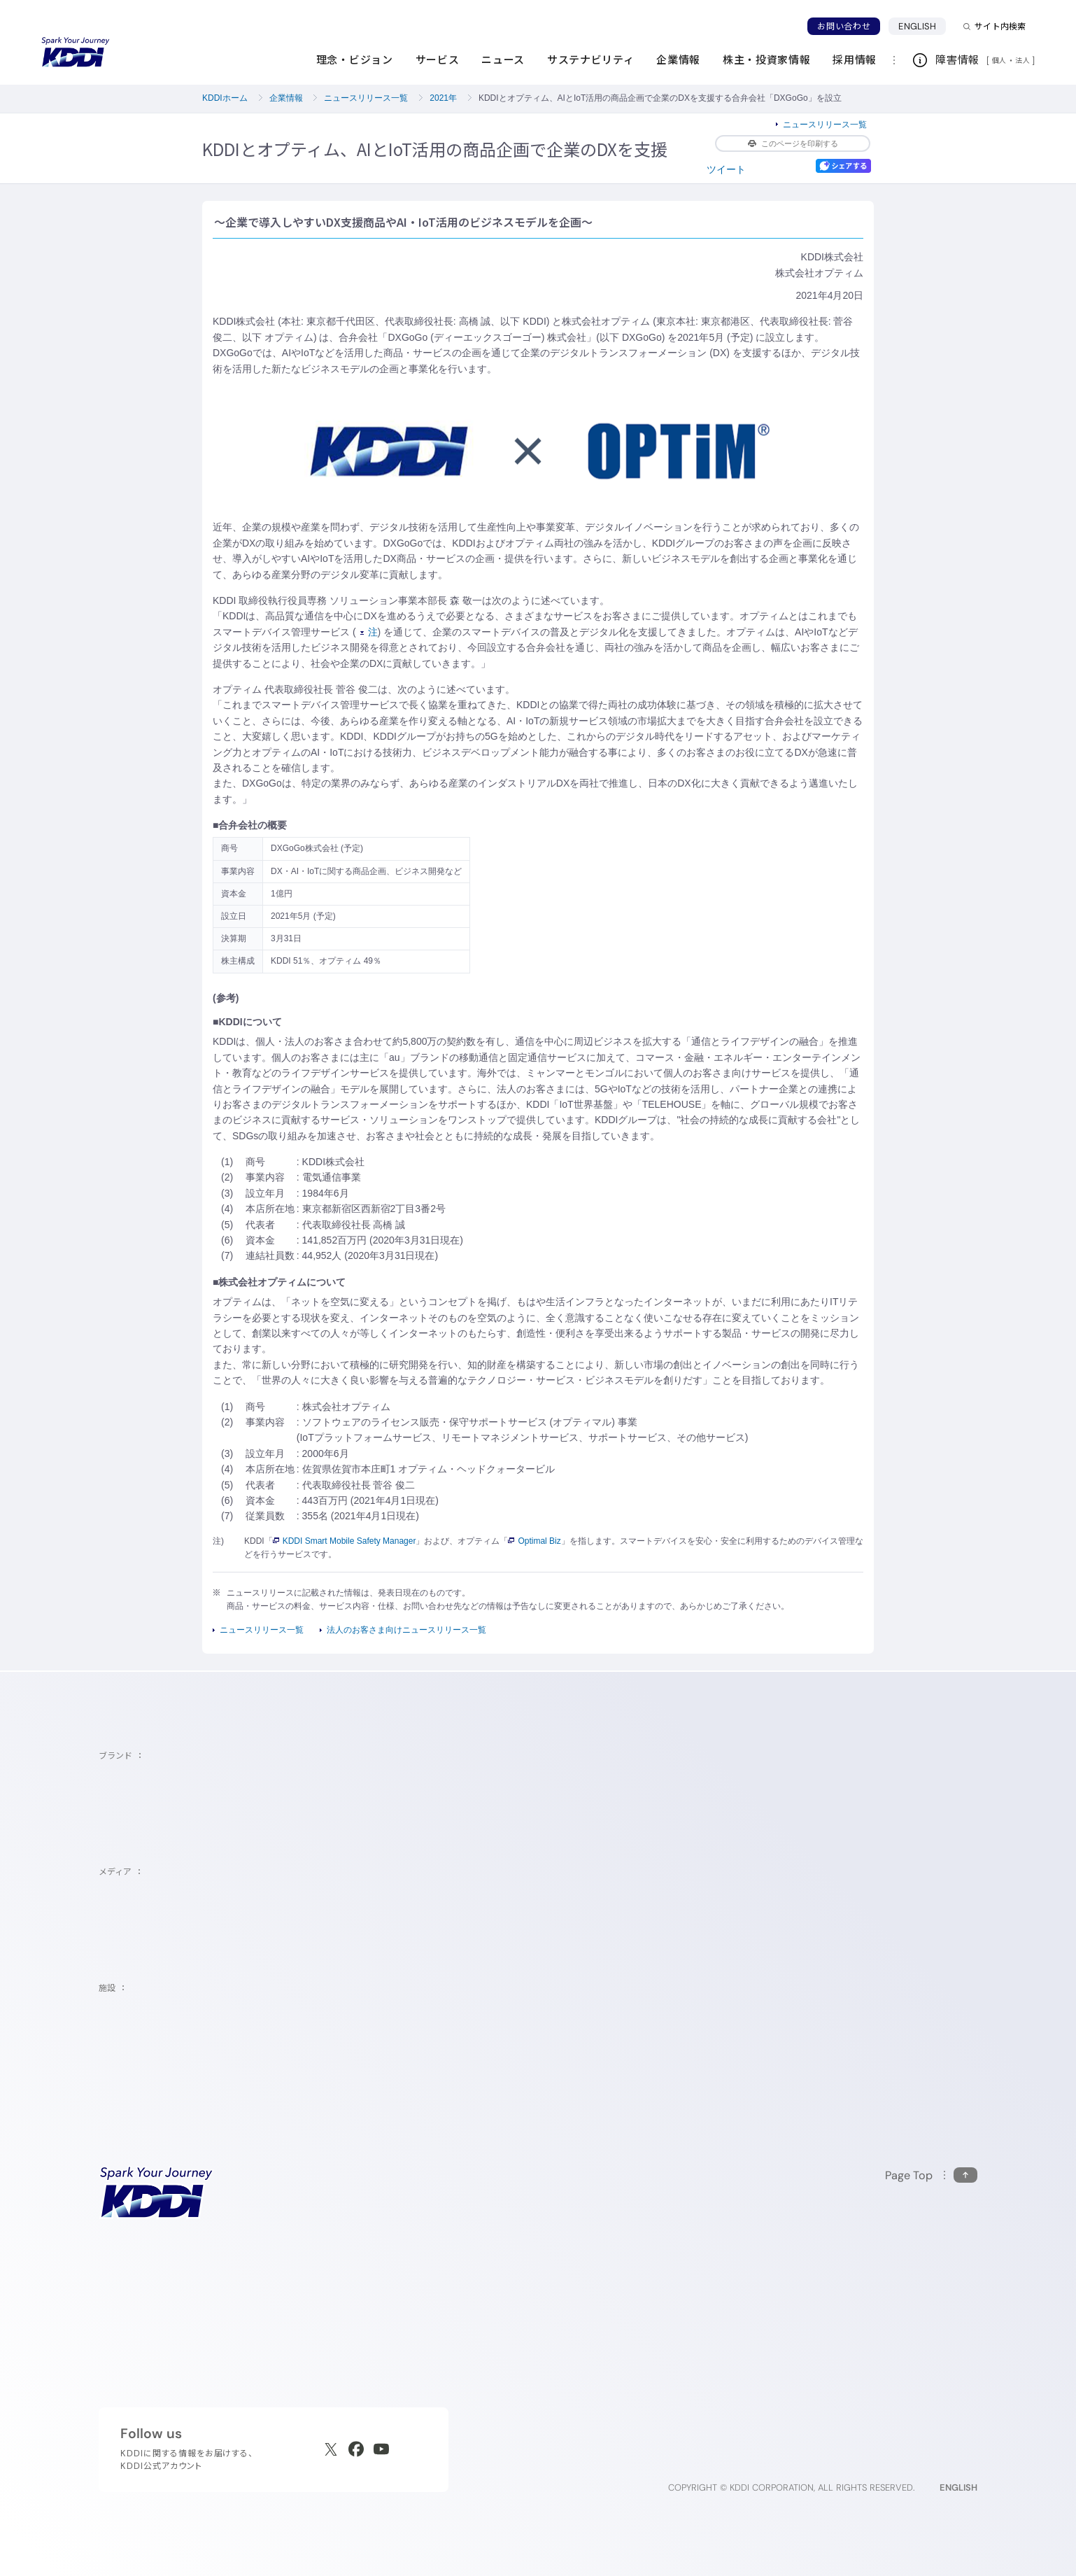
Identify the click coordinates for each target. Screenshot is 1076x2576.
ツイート (726, 169)
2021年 (443, 98)
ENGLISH (922, 26)
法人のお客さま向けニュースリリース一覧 (406, 1630)
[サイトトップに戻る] (76, 52)
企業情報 (286, 98)
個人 (999, 60)
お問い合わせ (843, 26)
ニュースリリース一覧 (366, 98)
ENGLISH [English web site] (958, 2487)
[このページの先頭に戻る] (931, 2175)
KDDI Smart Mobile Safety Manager (344, 1541)
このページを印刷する (793, 143)
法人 (1023, 60)
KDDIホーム (225, 98)
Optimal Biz (534, 1541)
